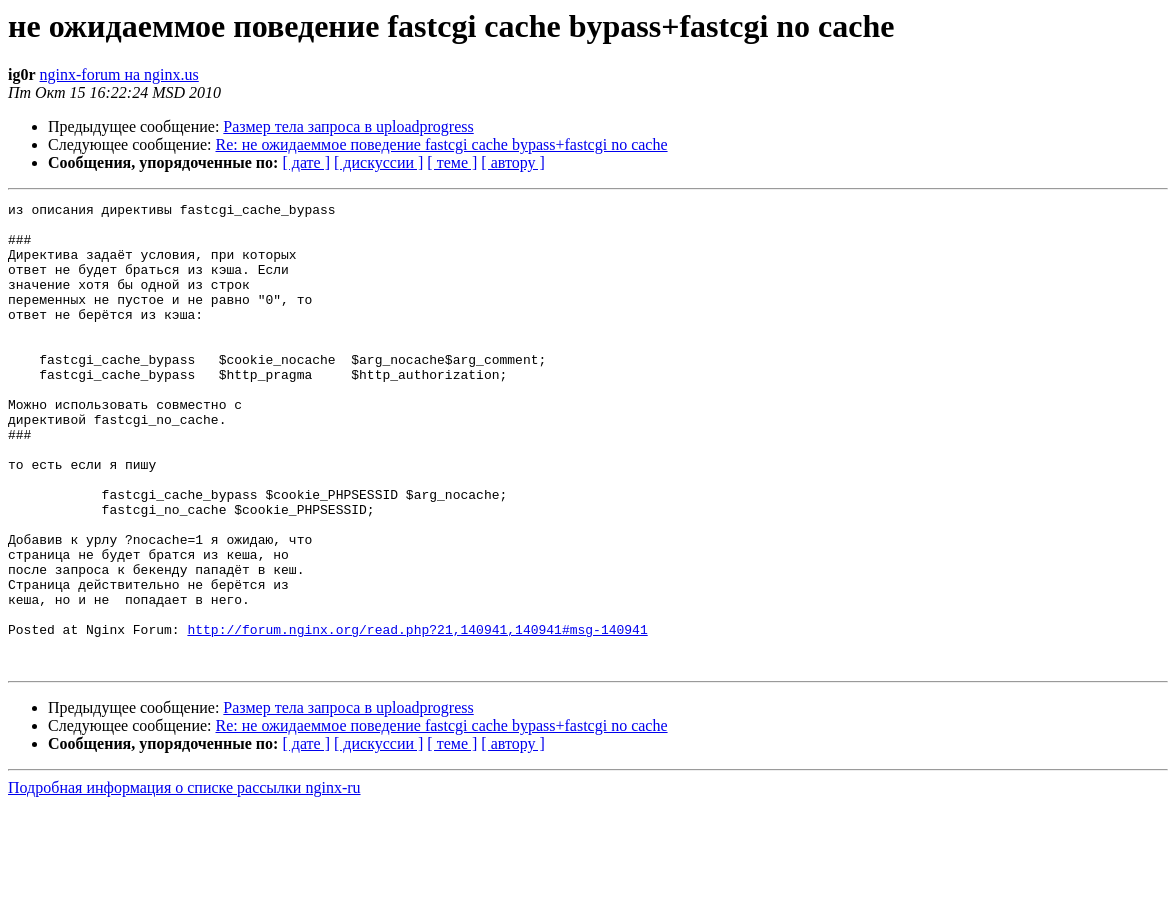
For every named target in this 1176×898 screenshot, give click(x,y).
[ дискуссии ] (378, 162)
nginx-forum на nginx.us (119, 74)
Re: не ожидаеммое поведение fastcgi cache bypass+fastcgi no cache (442, 144)
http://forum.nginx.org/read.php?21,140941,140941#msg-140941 (417, 716)
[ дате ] (306, 162)
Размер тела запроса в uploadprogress (348, 126)
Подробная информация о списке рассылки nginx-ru (184, 880)
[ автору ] (512, 162)
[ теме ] (452, 162)
